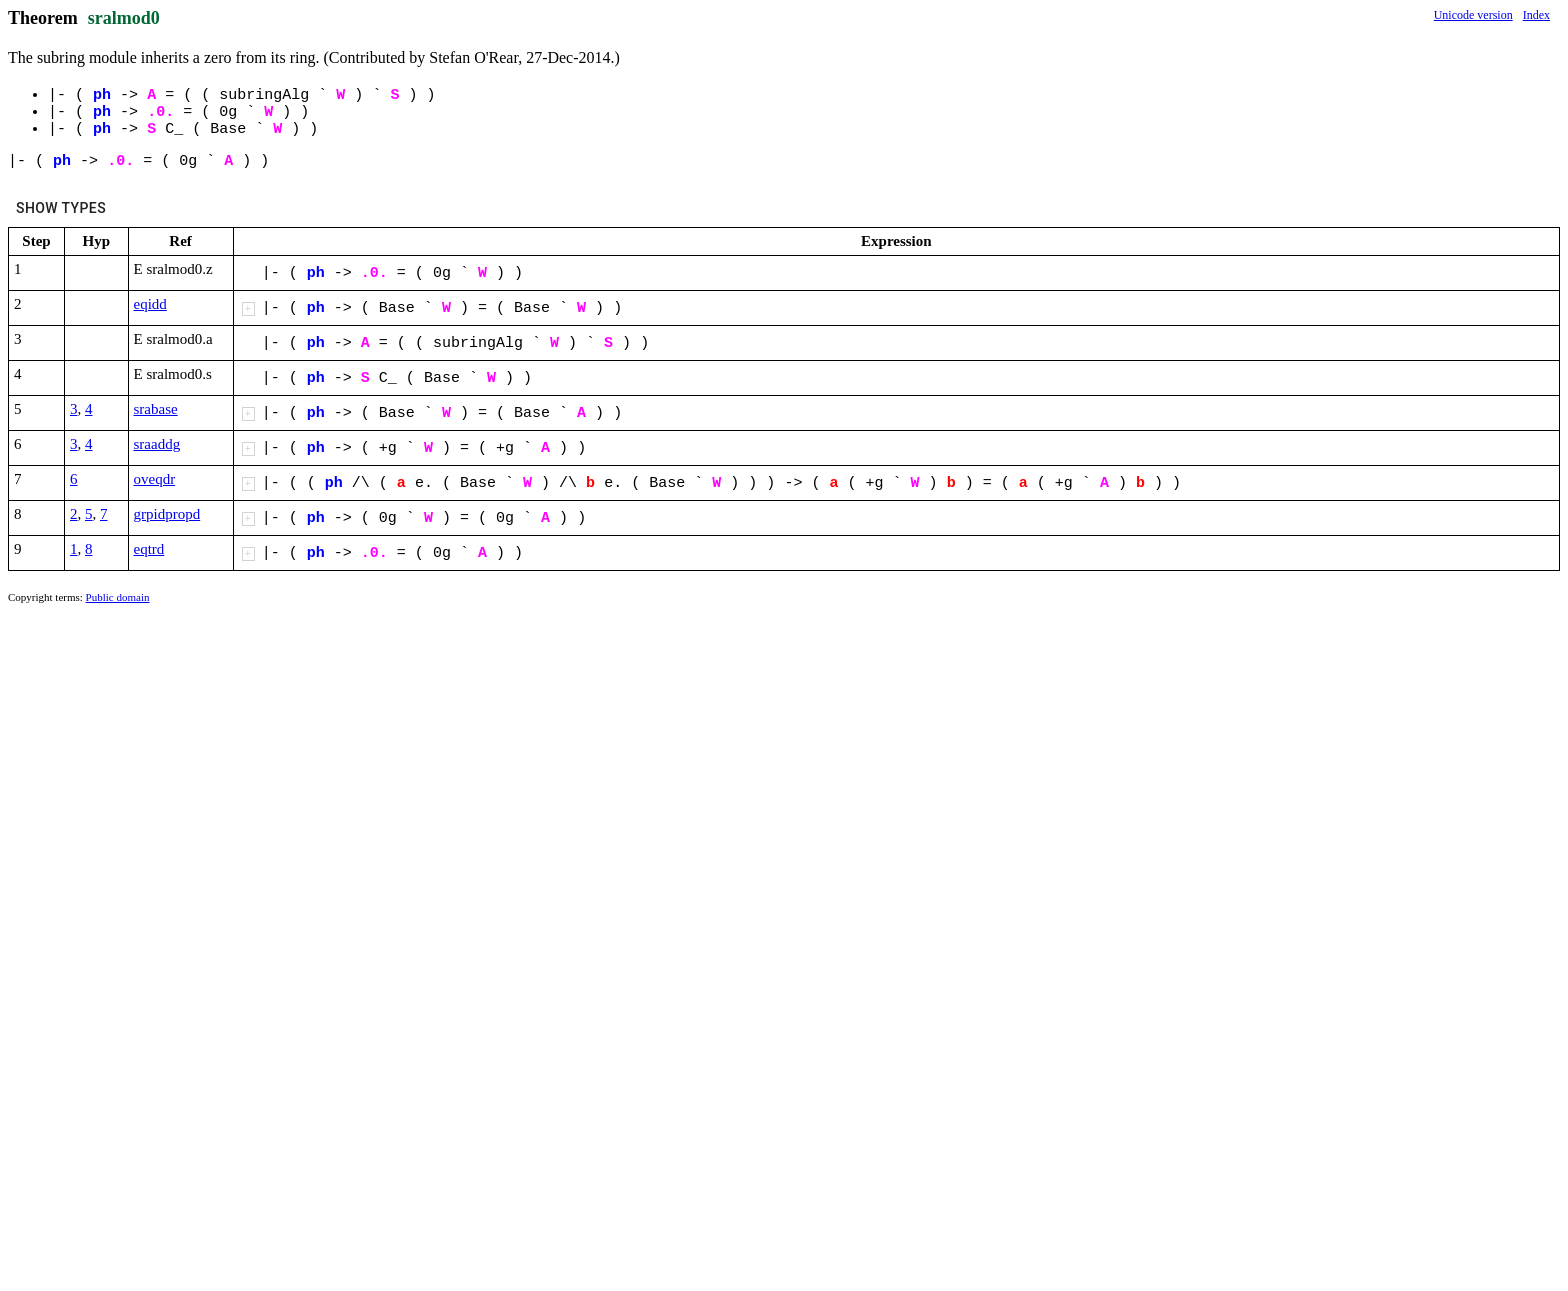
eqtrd (149, 549)
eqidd (150, 304)
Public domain (118, 597)
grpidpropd (167, 514)
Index (1536, 15)
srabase (156, 409)
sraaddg (157, 444)
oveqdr (155, 479)
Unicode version (1473, 15)
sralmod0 (124, 18)
